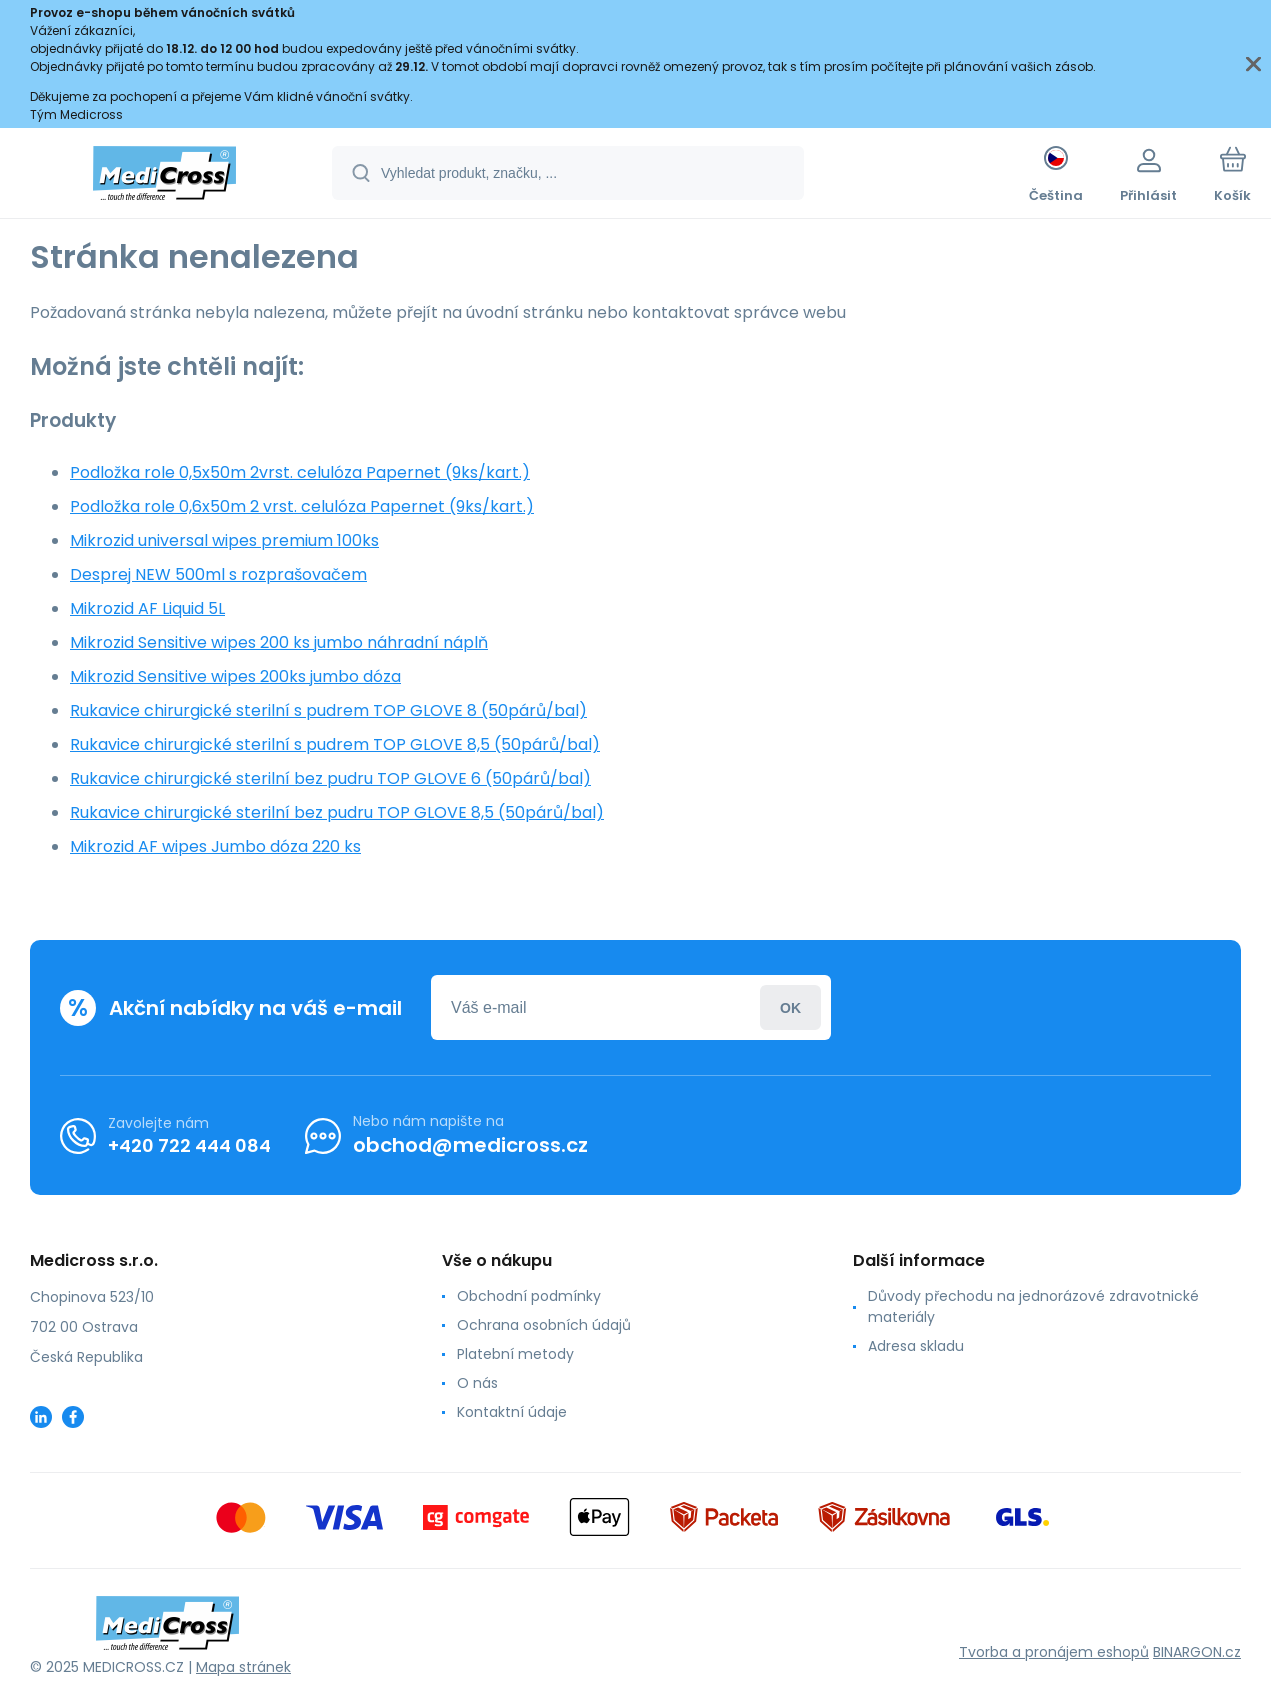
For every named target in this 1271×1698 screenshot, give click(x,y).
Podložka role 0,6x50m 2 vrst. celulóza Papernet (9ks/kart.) (302, 506)
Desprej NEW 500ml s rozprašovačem (218, 574)
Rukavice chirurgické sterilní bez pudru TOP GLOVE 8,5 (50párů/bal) (337, 812)
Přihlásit (790, 1007)
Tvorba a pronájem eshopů (1054, 1652)
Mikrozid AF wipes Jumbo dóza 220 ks (215, 846)
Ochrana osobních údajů (544, 1325)
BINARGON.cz (1197, 1652)
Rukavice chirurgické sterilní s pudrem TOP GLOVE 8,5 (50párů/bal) (335, 744)
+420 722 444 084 (189, 1145)
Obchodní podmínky (529, 1296)
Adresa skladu (916, 1346)
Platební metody (515, 1354)
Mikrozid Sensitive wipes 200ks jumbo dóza (235, 676)
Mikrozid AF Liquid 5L (147, 608)
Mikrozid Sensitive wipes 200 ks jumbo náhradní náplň (279, 642)
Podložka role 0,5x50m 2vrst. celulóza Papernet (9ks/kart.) (300, 472)
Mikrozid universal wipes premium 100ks (224, 540)
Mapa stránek (243, 1667)
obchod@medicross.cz (470, 1145)
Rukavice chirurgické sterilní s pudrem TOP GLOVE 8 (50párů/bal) (328, 710)
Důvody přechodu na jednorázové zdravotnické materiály (1033, 1306)
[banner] (164, 176)
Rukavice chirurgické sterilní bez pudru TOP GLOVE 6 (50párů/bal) (330, 778)
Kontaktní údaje (512, 1412)
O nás (477, 1383)
